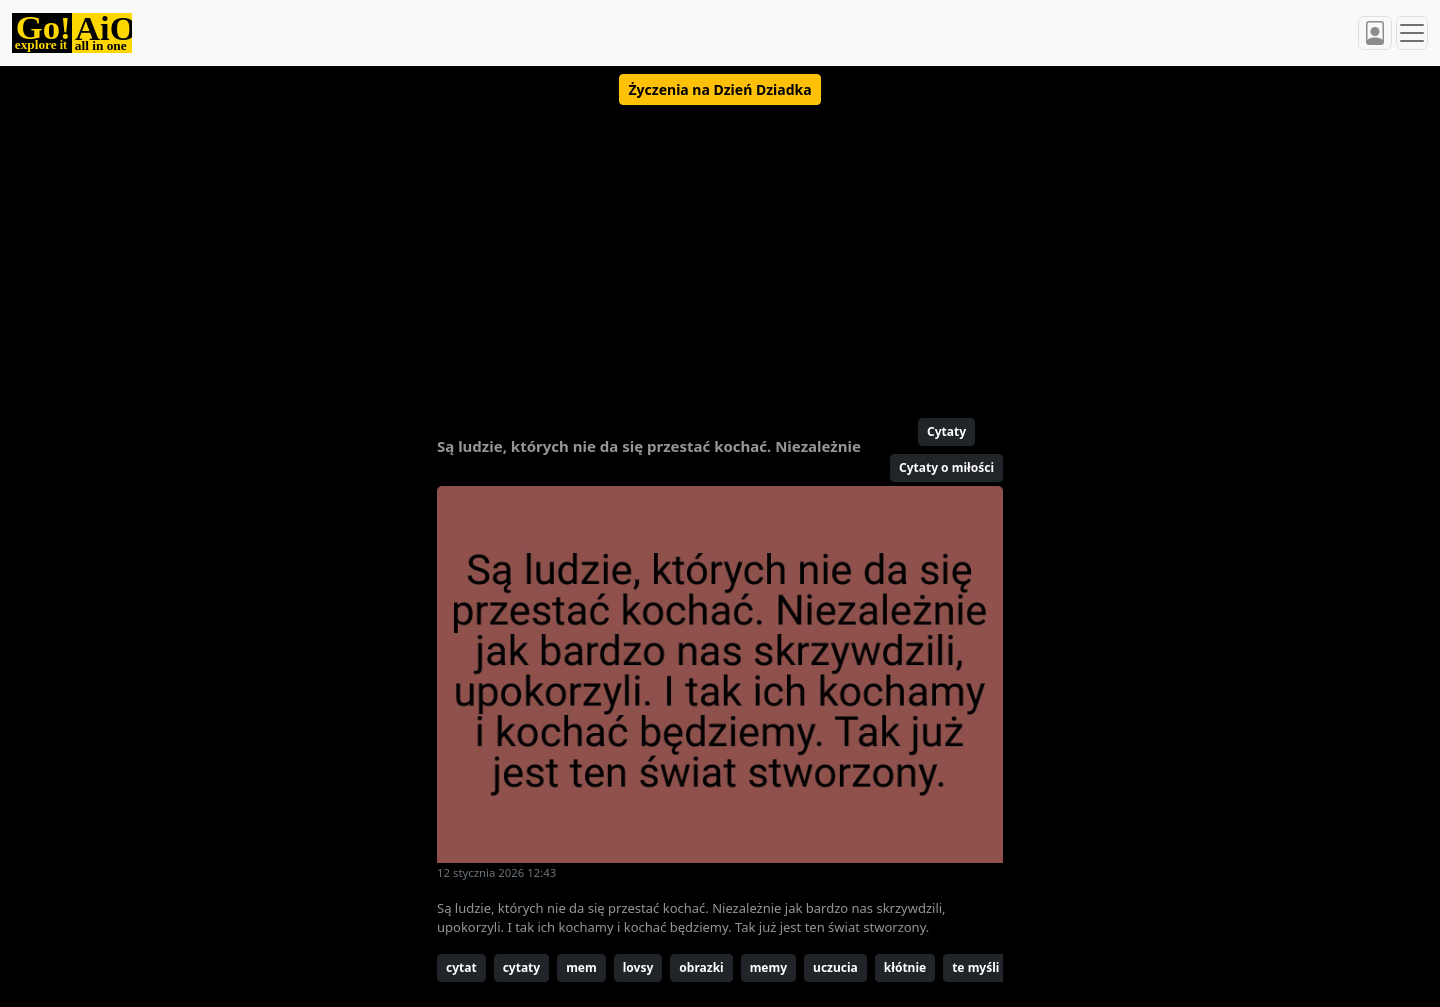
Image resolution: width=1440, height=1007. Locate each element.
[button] (719, 89)
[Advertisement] (672, 253)
